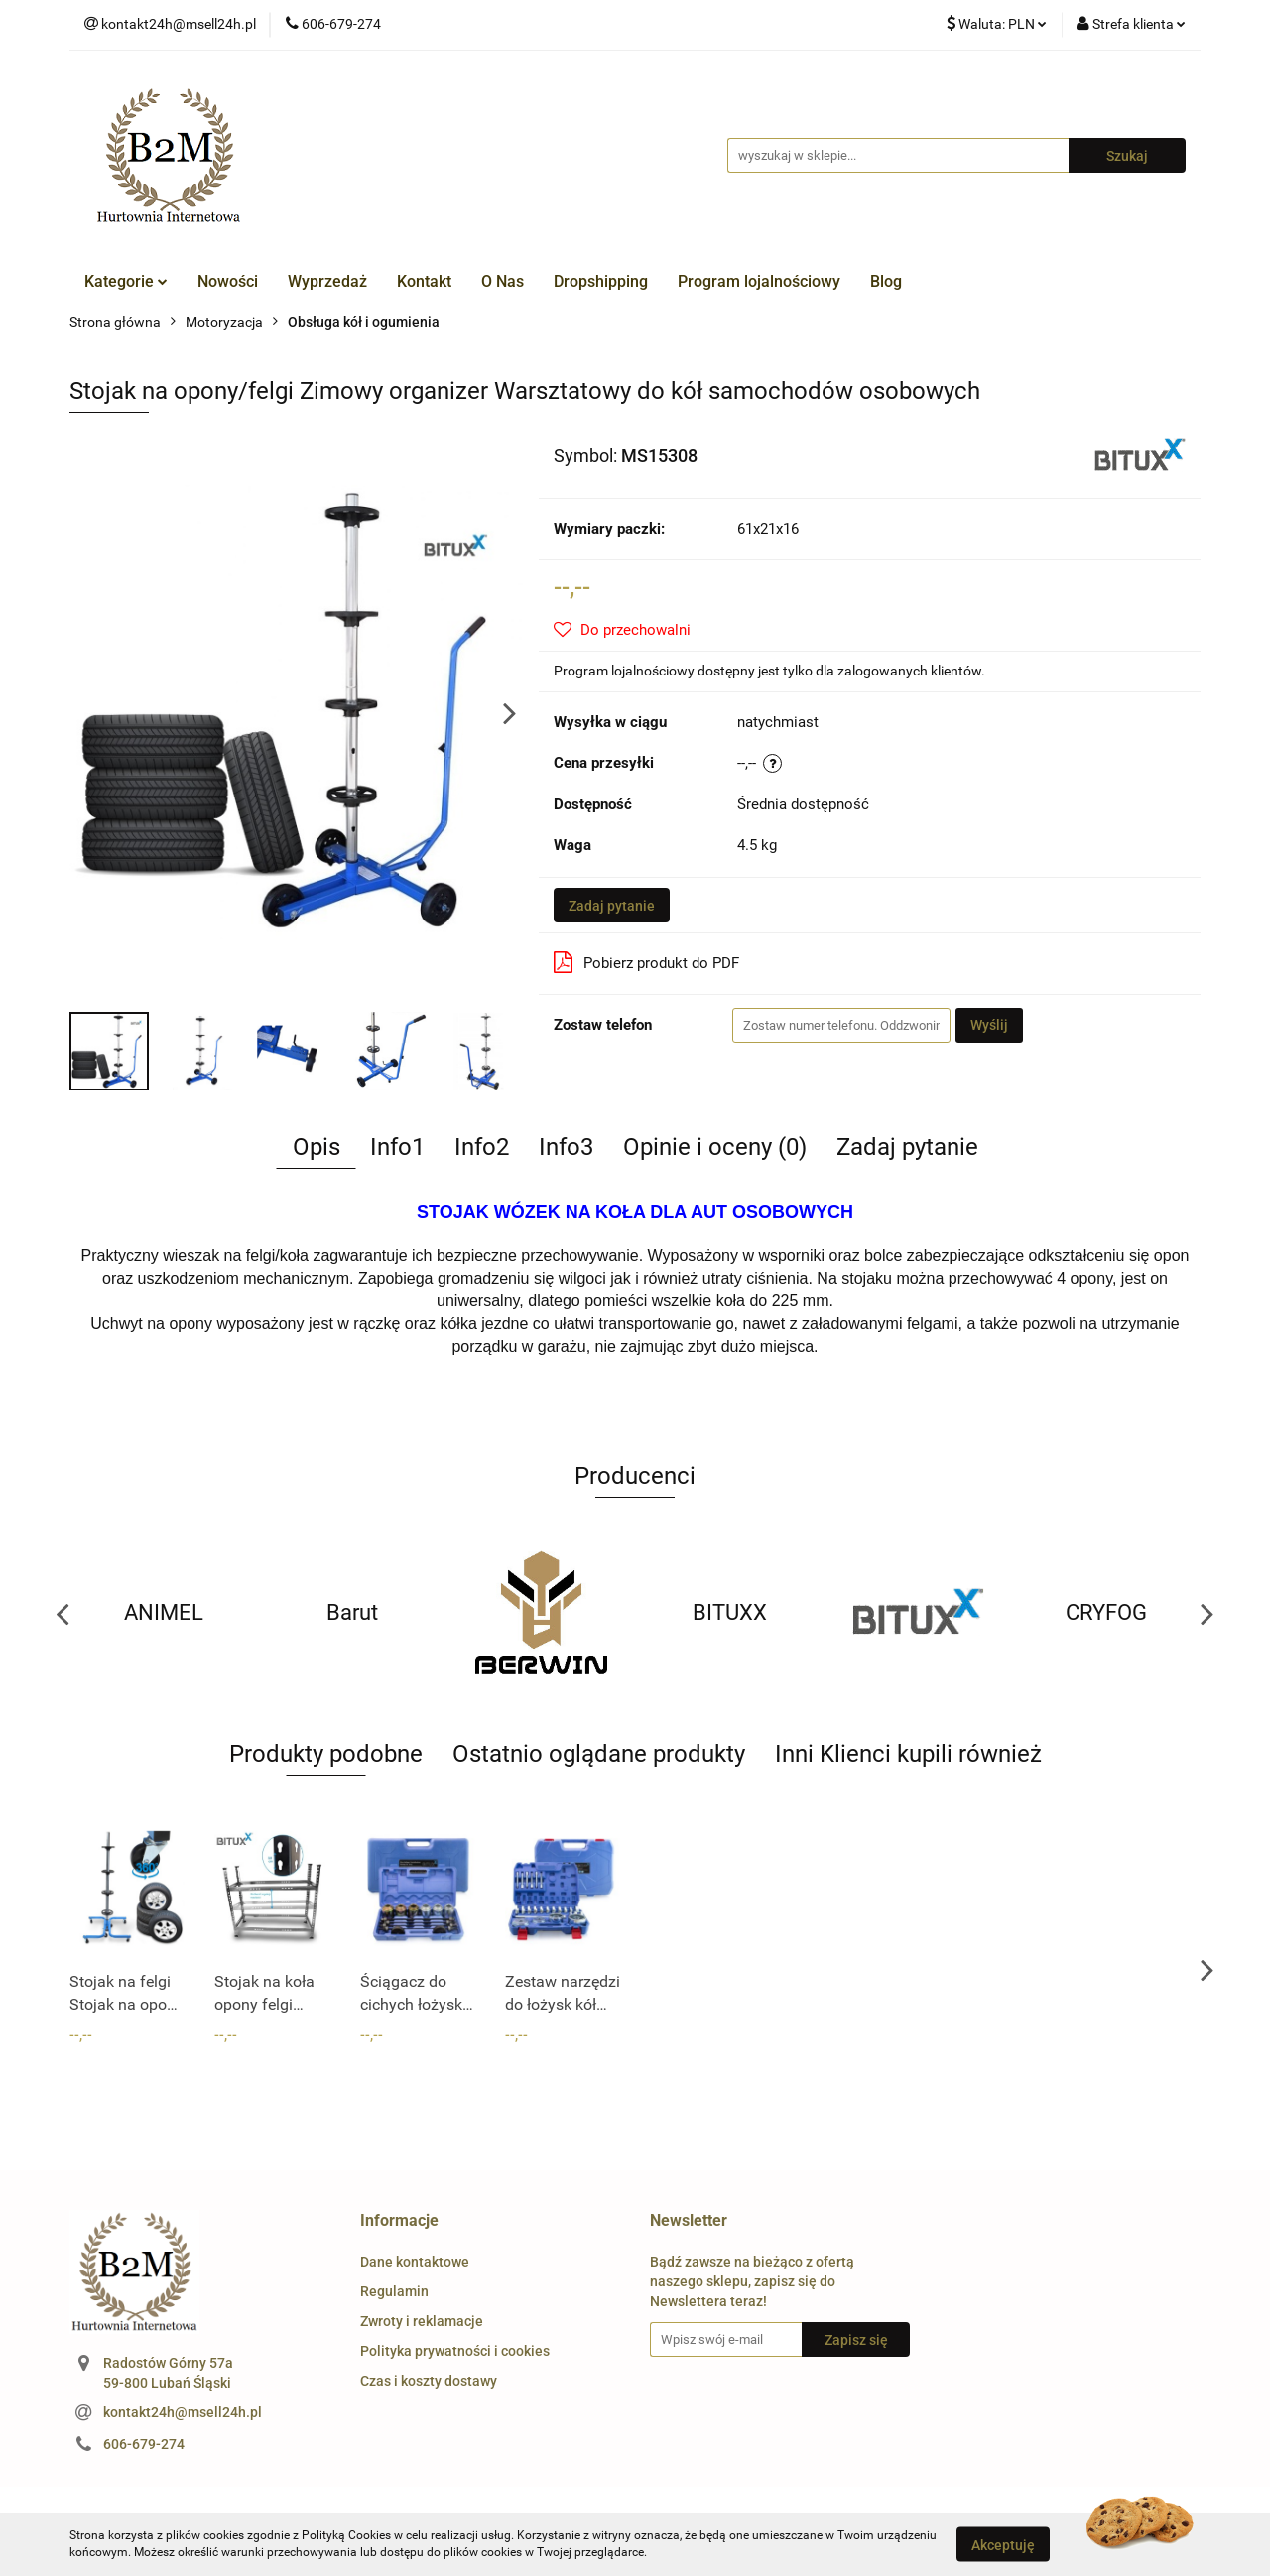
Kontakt (424, 281)
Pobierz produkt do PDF (646, 962)
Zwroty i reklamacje (421, 2321)
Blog (886, 281)
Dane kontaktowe (414, 2261)
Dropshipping (601, 281)
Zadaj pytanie (612, 906)
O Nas (502, 281)
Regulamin (394, 2291)
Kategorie (126, 281)
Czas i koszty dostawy (428, 2381)
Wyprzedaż (327, 281)
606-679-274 (144, 2444)
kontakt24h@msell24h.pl (182, 2412)
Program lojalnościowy (759, 281)
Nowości (227, 281)
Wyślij (989, 1025)
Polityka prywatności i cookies (455, 2351)
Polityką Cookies (346, 2535)
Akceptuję (1003, 2544)
